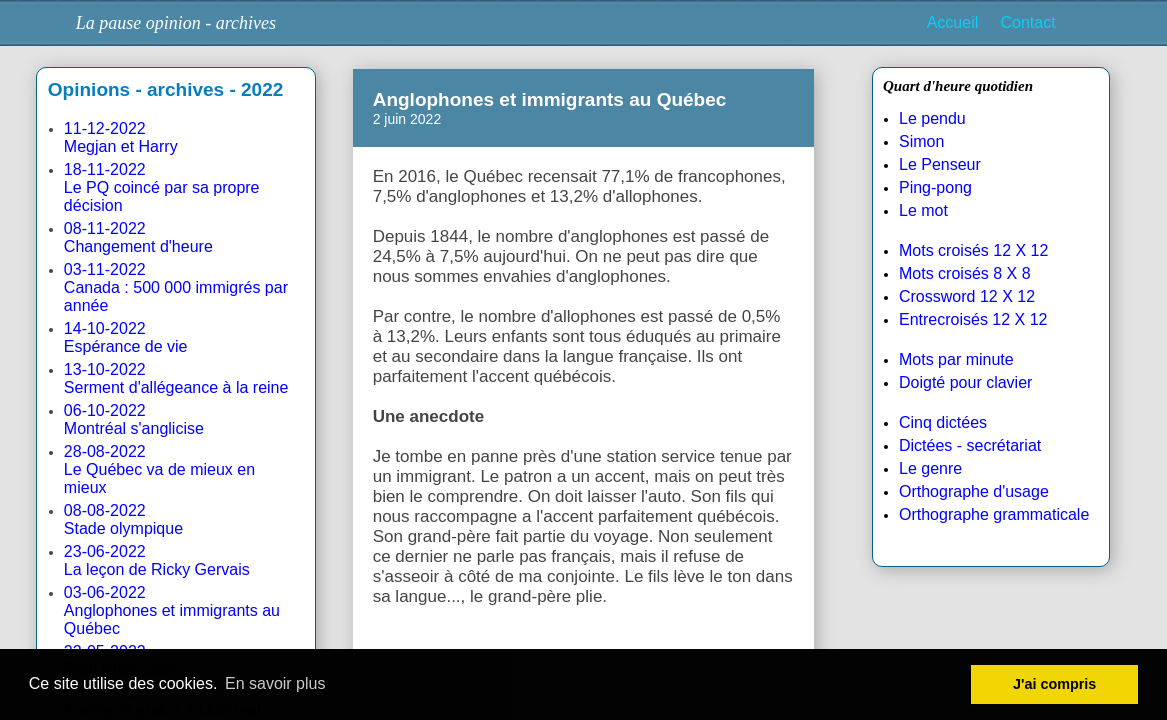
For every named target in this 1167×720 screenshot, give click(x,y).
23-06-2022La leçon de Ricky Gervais (157, 560)
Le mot (923, 210)
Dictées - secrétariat (970, 445)
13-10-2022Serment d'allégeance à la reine (176, 378)
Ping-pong (935, 187)
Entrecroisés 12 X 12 (973, 319)
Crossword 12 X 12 (967, 296)
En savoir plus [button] (275, 683)
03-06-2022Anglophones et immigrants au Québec (172, 610)
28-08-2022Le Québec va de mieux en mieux (159, 469)
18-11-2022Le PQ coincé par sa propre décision (162, 187)
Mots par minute (956, 359)
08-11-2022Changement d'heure (138, 237)
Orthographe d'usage (974, 491)
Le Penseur (940, 164)
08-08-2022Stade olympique (123, 519)
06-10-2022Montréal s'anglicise (134, 419)
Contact (1027, 22)
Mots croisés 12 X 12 (973, 250)
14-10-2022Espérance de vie (126, 337)
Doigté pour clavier (965, 382)
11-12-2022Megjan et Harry (121, 137)
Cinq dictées (943, 422)
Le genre (930, 468)
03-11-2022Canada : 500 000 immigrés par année (176, 287)
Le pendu (932, 118)
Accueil (953, 22)
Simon (921, 141)
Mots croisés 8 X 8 (965, 273)
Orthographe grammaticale (994, 514)
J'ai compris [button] (1054, 684)
